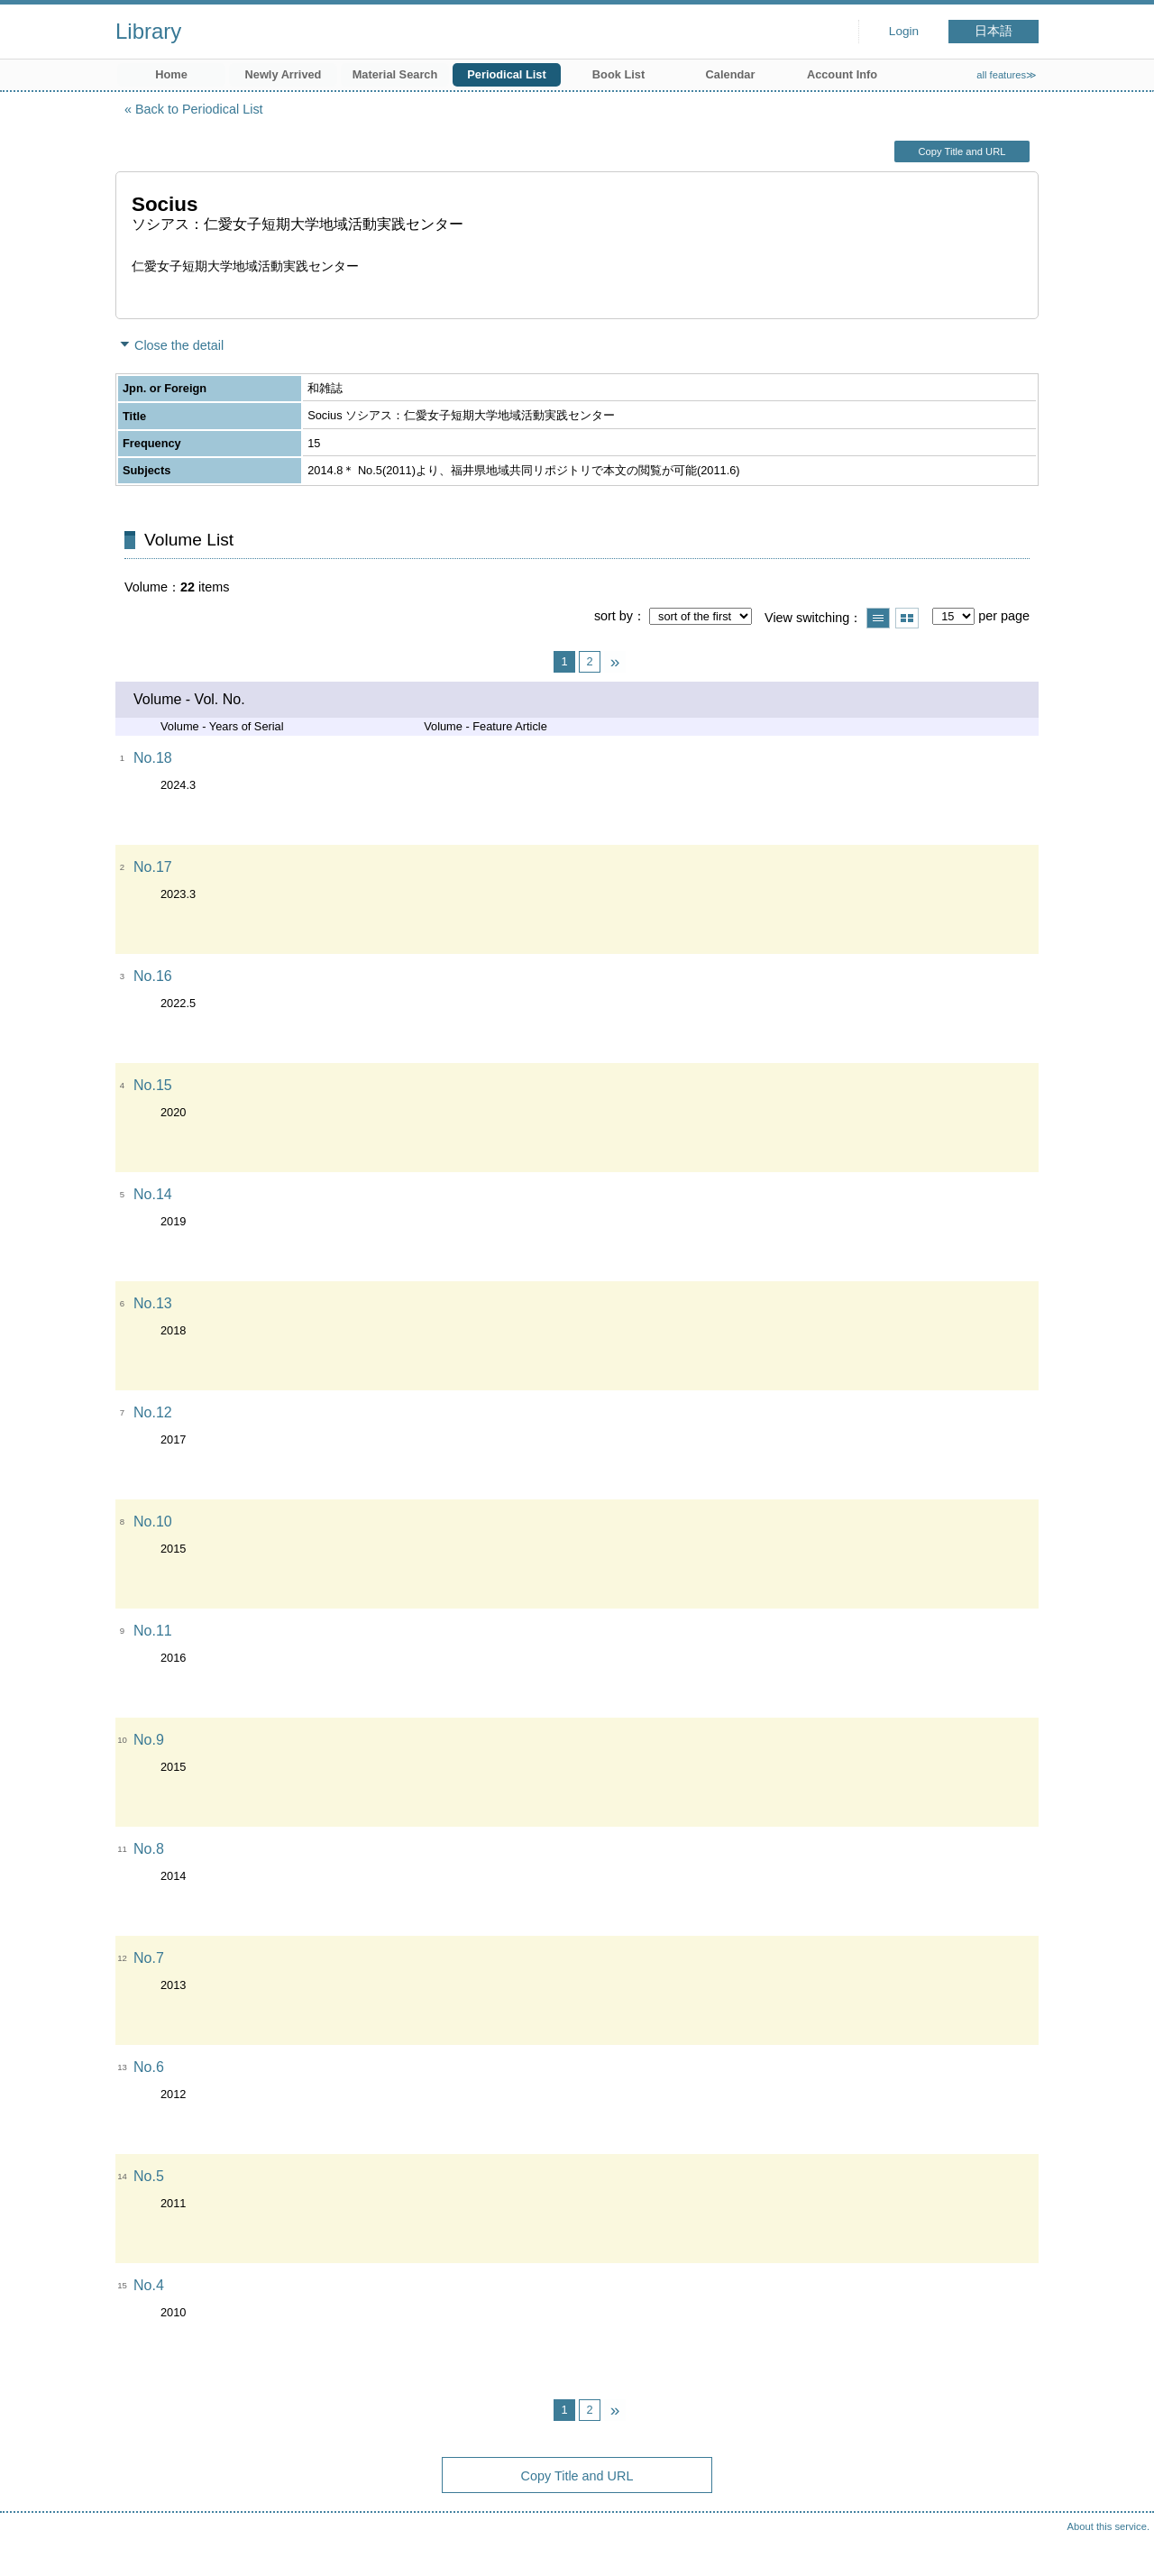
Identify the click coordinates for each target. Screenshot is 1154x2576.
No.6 (148, 2067)
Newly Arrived (283, 74)
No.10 (152, 1521)
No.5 (148, 2176)
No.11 (152, 1630)
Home (171, 74)
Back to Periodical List (199, 109)
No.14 (152, 1194)
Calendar (731, 74)
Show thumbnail (907, 618)
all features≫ (1006, 74)
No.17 (152, 867)
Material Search (395, 74)
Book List (618, 74)
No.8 (148, 1848)
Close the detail (179, 345)
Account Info (842, 74)
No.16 (152, 976)
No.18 (152, 757)
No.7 (148, 1958)
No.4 (148, 2285)
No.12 (152, 1412)
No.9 (148, 1739)
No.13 (152, 1303)
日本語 (993, 31)
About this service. (1108, 2526)
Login (904, 31)
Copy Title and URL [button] (961, 151)
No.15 (152, 1085)
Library (148, 31)
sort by (613, 616)
